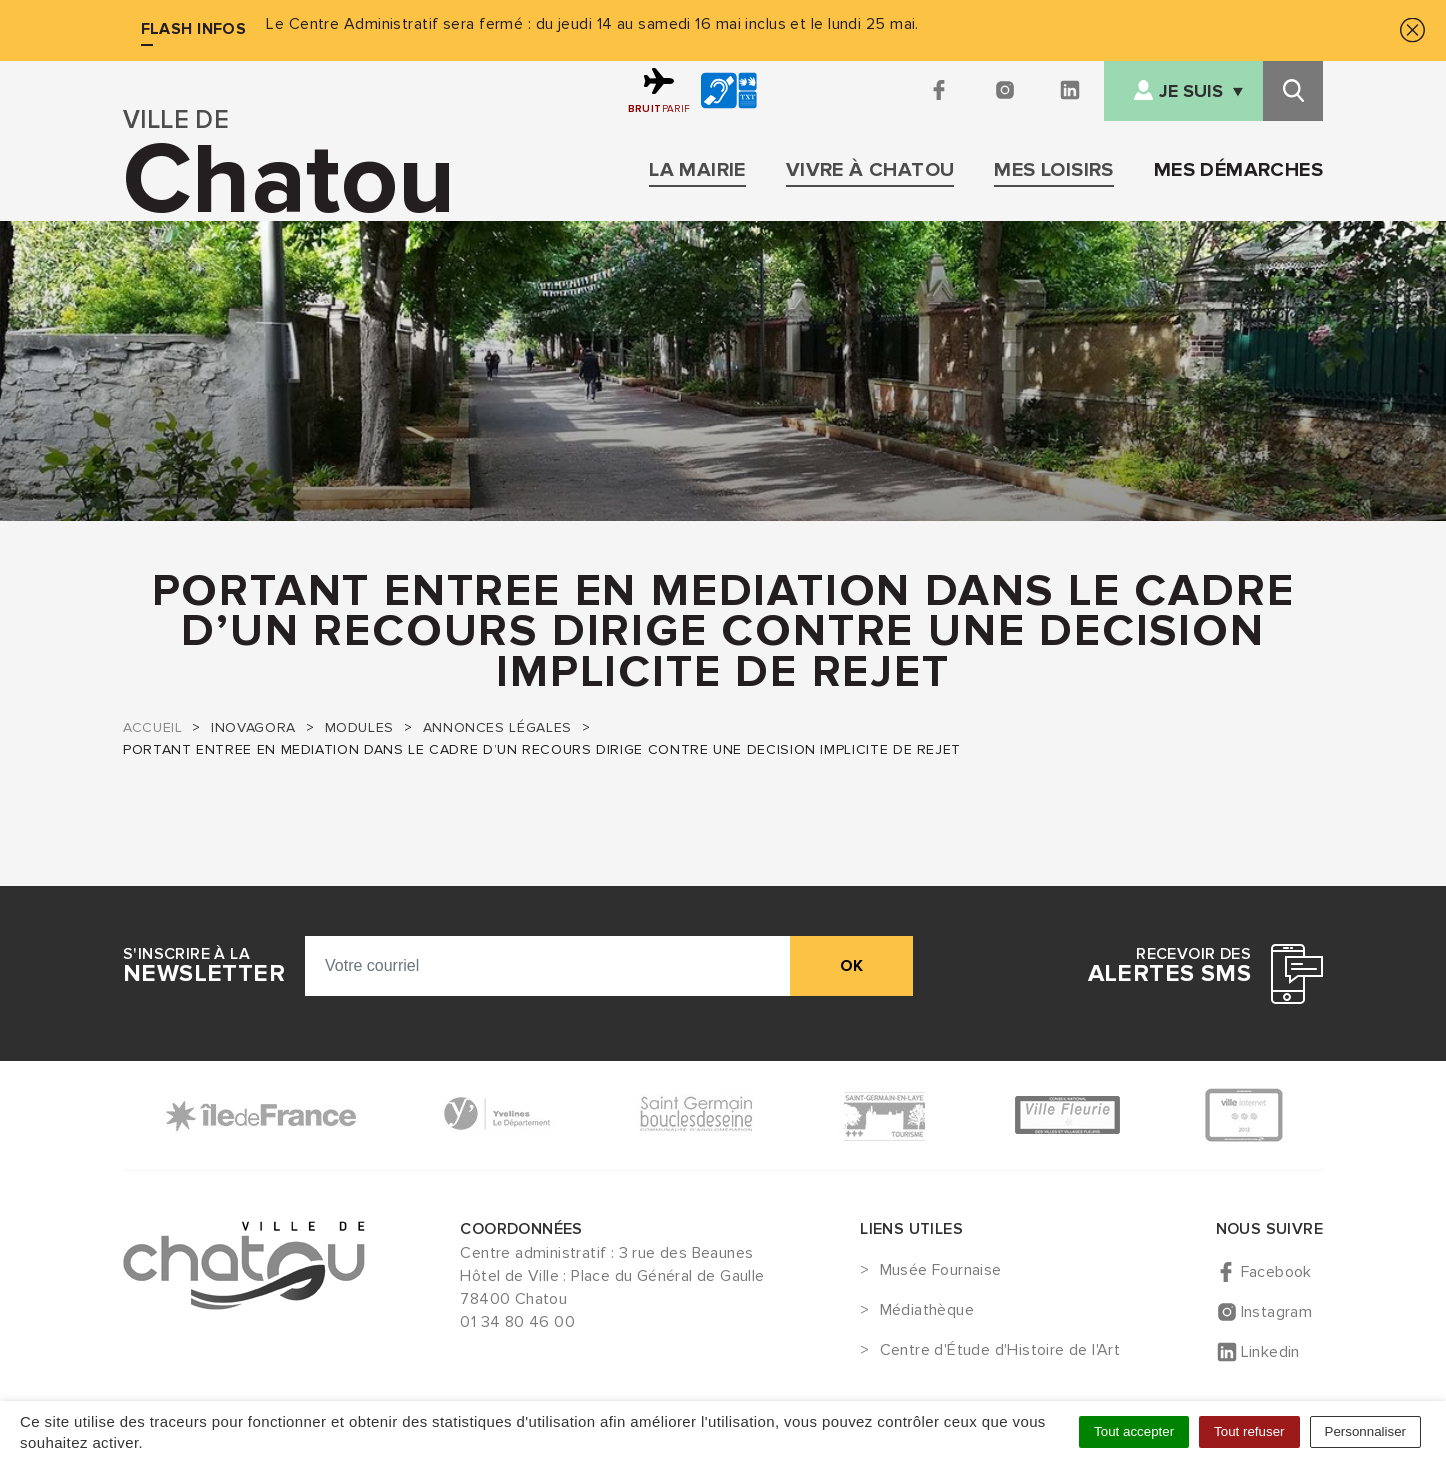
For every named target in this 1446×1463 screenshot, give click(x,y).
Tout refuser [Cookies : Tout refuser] (1249, 1431)
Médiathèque (927, 1311)
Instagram (1277, 1312)
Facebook (1276, 1272)
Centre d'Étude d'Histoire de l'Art (1000, 1351)
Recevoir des (1169, 966)
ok (851, 966)
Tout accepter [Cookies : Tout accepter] (1134, 1431)
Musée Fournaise (941, 1271)
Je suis (1191, 91)
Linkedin (1270, 1352)
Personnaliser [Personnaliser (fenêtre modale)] (1366, 1431)
